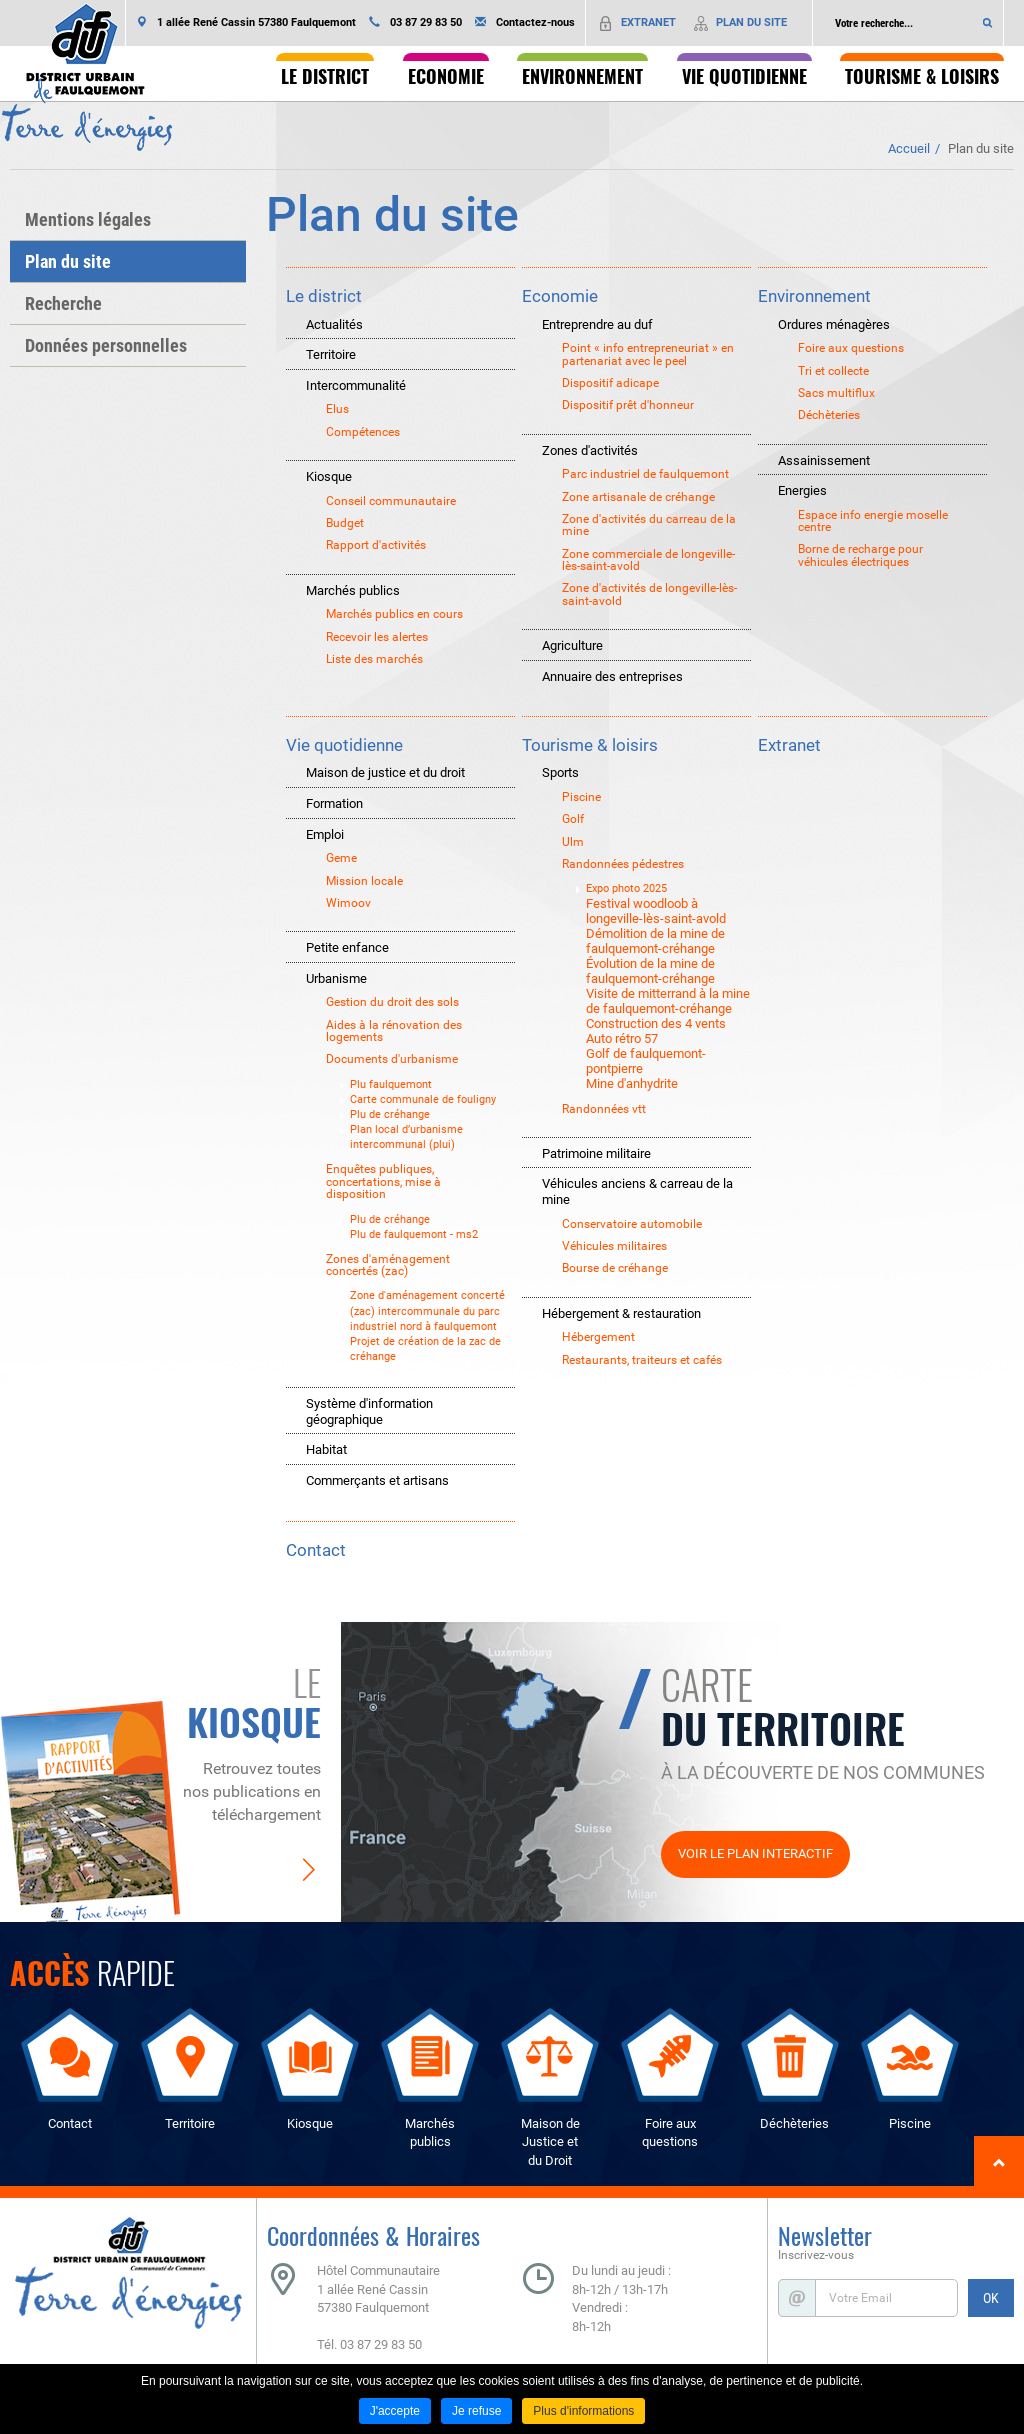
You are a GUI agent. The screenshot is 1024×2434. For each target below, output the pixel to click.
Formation (334, 803)
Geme (341, 858)
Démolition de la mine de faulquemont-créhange (655, 941)
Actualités (334, 324)
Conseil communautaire (391, 501)
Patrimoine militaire (596, 1153)
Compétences (363, 432)
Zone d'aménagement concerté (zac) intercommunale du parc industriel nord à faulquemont (427, 1310)
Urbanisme (336, 978)
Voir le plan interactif (755, 1853)
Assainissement (824, 460)
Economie (560, 296)
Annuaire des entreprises (612, 676)
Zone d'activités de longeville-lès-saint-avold (649, 594)
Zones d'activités (590, 450)
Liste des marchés (374, 659)
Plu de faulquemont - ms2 (414, 1234)
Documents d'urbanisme (392, 1059)
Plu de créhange (390, 1114)
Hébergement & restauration (621, 1313)
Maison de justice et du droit (385, 772)
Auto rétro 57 (622, 1038)
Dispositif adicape (610, 383)
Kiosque (329, 476)
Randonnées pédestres (623, 864)
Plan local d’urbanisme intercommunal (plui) (406, 1137)
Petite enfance (347, 947)
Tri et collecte (833, 371)
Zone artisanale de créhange (638, 497)
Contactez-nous (535, 22)
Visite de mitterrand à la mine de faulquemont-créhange (668, 1001)
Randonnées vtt (604, 1109)
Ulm (573, 842)
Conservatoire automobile (632, 1224)
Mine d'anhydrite (632, 1083)
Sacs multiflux (836, 393)
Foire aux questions (851, 348)
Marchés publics (353, 590)
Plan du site (981, 148)
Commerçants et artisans (377, 1480)
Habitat (326, 1449)
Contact (316, 1550)
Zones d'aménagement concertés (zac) (388, 1265)
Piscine (581, 797)
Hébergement (598, 1337)
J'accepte (395, 2411)
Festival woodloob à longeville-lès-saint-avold (656, 911)
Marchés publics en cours (394, 614)
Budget (345, 523)
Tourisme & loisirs (590, 745)
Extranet (789, 745)
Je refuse (476, 2411)
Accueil (909, 148)
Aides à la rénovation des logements (394, 1031)
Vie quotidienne (344, 745)
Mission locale (364, 881)
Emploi (325, 834)
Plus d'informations (583, 2411)
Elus (337, 409)
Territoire (331, 354)
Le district (324, 296)
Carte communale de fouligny (423, 1099)
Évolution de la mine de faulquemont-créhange (650, 971)
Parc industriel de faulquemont (645, 474)
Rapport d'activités (376, 545)
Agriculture (572, 645)
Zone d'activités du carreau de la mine (649, 525)
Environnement (814, 296)
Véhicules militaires (614, 1246)
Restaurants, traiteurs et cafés (642, 1360)
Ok (988, 23)
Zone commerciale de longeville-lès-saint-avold (648, 560)
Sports (560, 772)
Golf (573, 819)
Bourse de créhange (615, 1268)
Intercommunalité (356, 385)
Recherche (63, 303)
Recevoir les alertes (377, 637)
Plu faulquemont (391, 1084)
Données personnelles (106, 345)
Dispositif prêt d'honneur (628, 405)
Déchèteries (829, 415)
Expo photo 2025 (626, 888)
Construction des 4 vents (656, 1023)
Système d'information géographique (369, 1411)
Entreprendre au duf (597, 324)
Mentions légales (88, 219)
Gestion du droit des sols (392, 1002)
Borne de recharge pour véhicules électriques (860, 555)
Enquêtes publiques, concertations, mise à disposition (383, 1181)
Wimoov (348, 903)
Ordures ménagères (834, 324)
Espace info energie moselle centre (873, 521)
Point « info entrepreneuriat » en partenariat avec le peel (648, 354)
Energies (802, 490)
